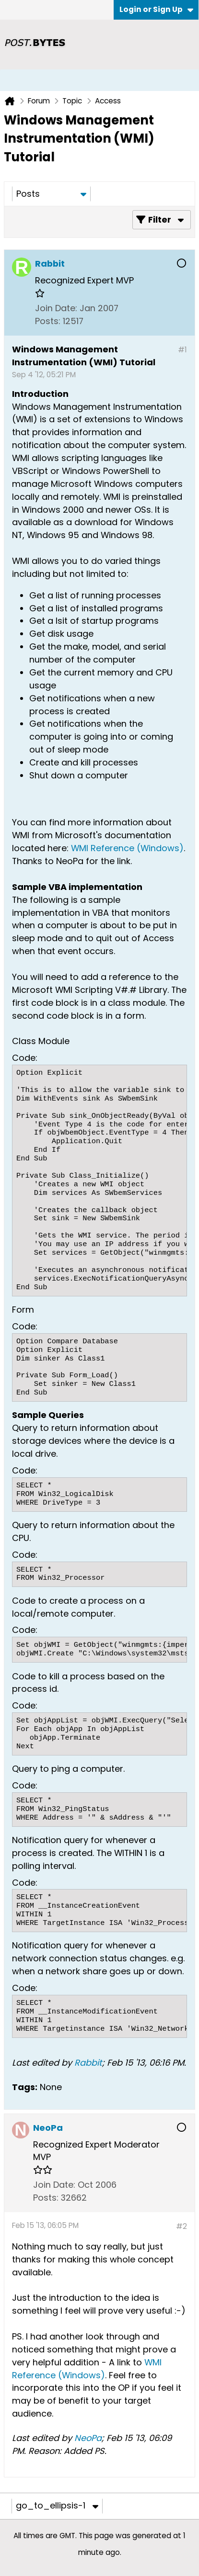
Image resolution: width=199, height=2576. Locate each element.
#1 (182, 350)
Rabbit (88, 2063)
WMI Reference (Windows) (127, 848)
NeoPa (88, 2438)
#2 (181, 2226)
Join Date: (56, 308)
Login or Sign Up (156, 9)
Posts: (47, 321)
